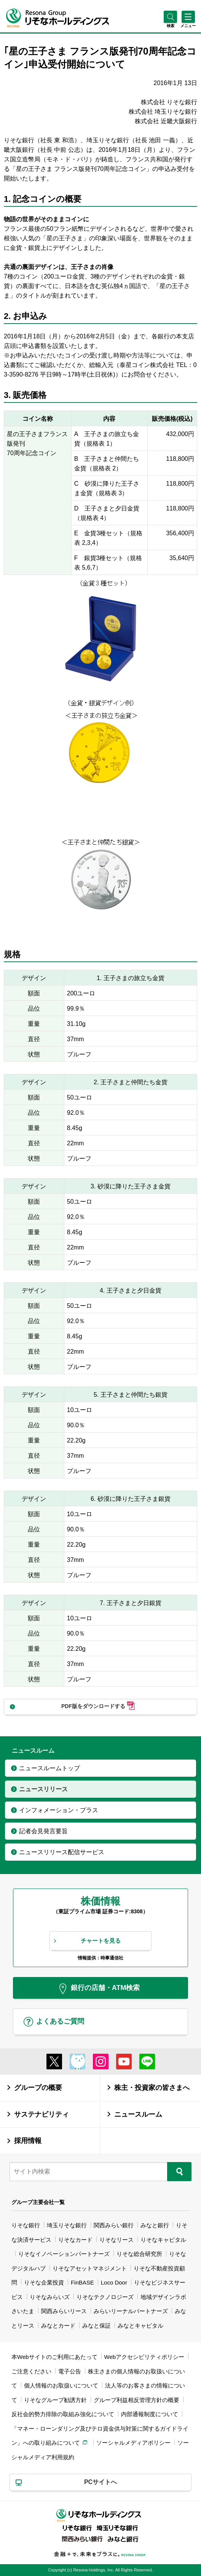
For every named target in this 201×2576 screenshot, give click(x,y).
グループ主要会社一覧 (38, 2202)
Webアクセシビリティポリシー (144, 2357)
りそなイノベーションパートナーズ (64, 2254)
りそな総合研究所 (139, 2254)
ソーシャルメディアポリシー (133, 2442)
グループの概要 (38, 2087)
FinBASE (82, 2282)
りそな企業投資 (44, 2282)
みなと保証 (96, 2325)
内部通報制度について (149, 2414)
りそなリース (116, 2239)
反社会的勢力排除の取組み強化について (62, 2414)
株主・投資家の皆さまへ (152, 2087)
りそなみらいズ (50, 2297)
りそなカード (75, 2239)
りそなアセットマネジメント (90, 2268)
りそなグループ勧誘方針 (55, 2400)
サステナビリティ (41, 2114)
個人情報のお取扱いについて (61, 2385)
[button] (170, 26)
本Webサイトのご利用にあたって (54, 2357)
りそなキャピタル (163, 2239)
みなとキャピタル (140, 2325)
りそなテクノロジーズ (105, 2297)
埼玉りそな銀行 (67, 2225)
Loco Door (114, 2282)
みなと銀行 (154, 2225)
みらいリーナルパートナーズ (131, 2311)
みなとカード (58, 2325)
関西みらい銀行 (114, 2225)
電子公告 (69, 2371)
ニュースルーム (138, 2114)
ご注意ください (31, 2371)
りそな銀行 (25, 2225)
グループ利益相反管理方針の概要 (136, 2400)
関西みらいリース (64, 2311)
